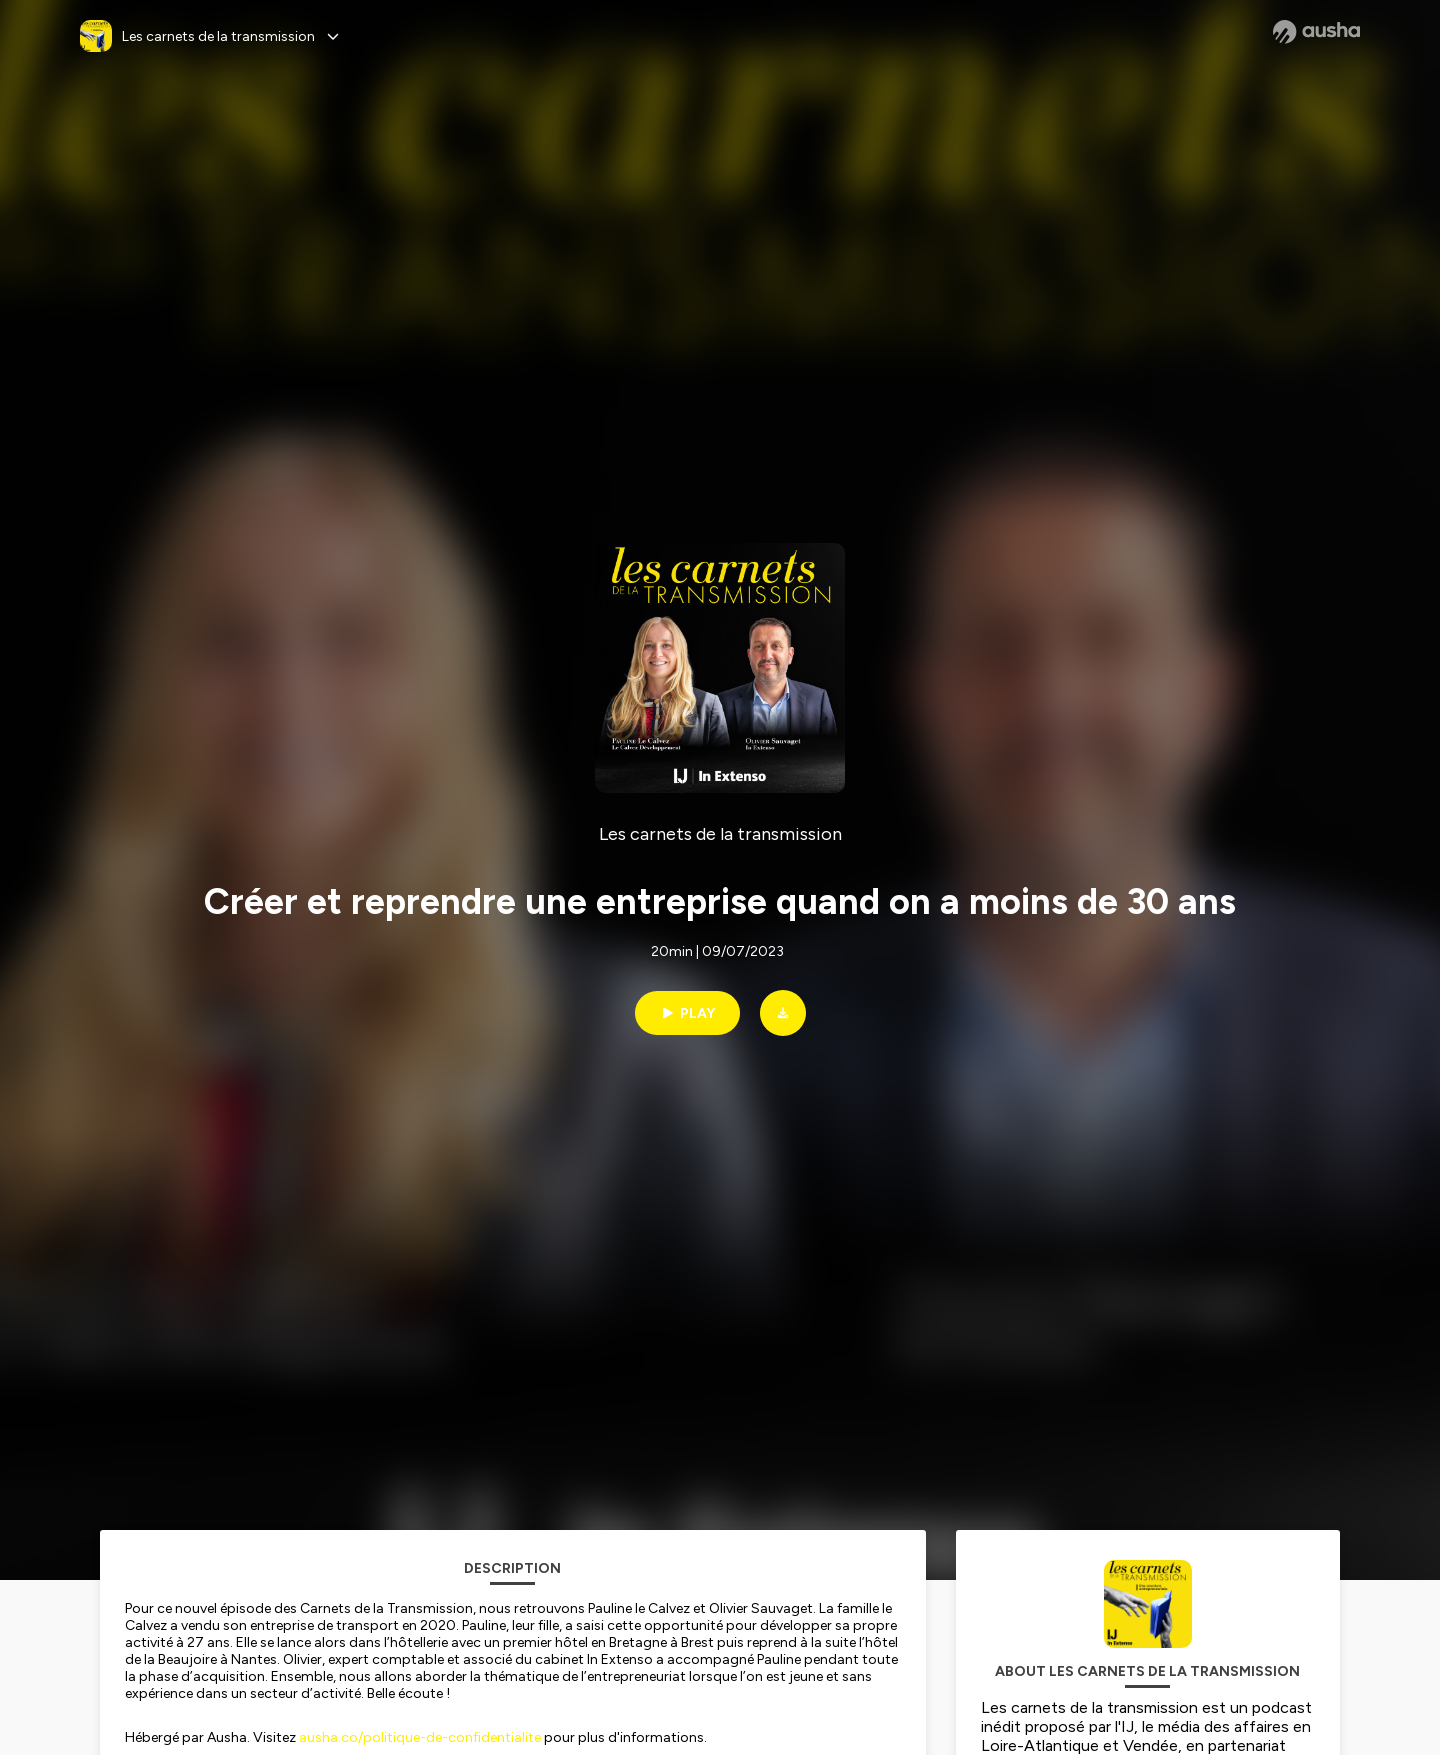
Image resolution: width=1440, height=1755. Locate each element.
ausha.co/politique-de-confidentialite (420, 1737)
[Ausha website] (1316, 32)
